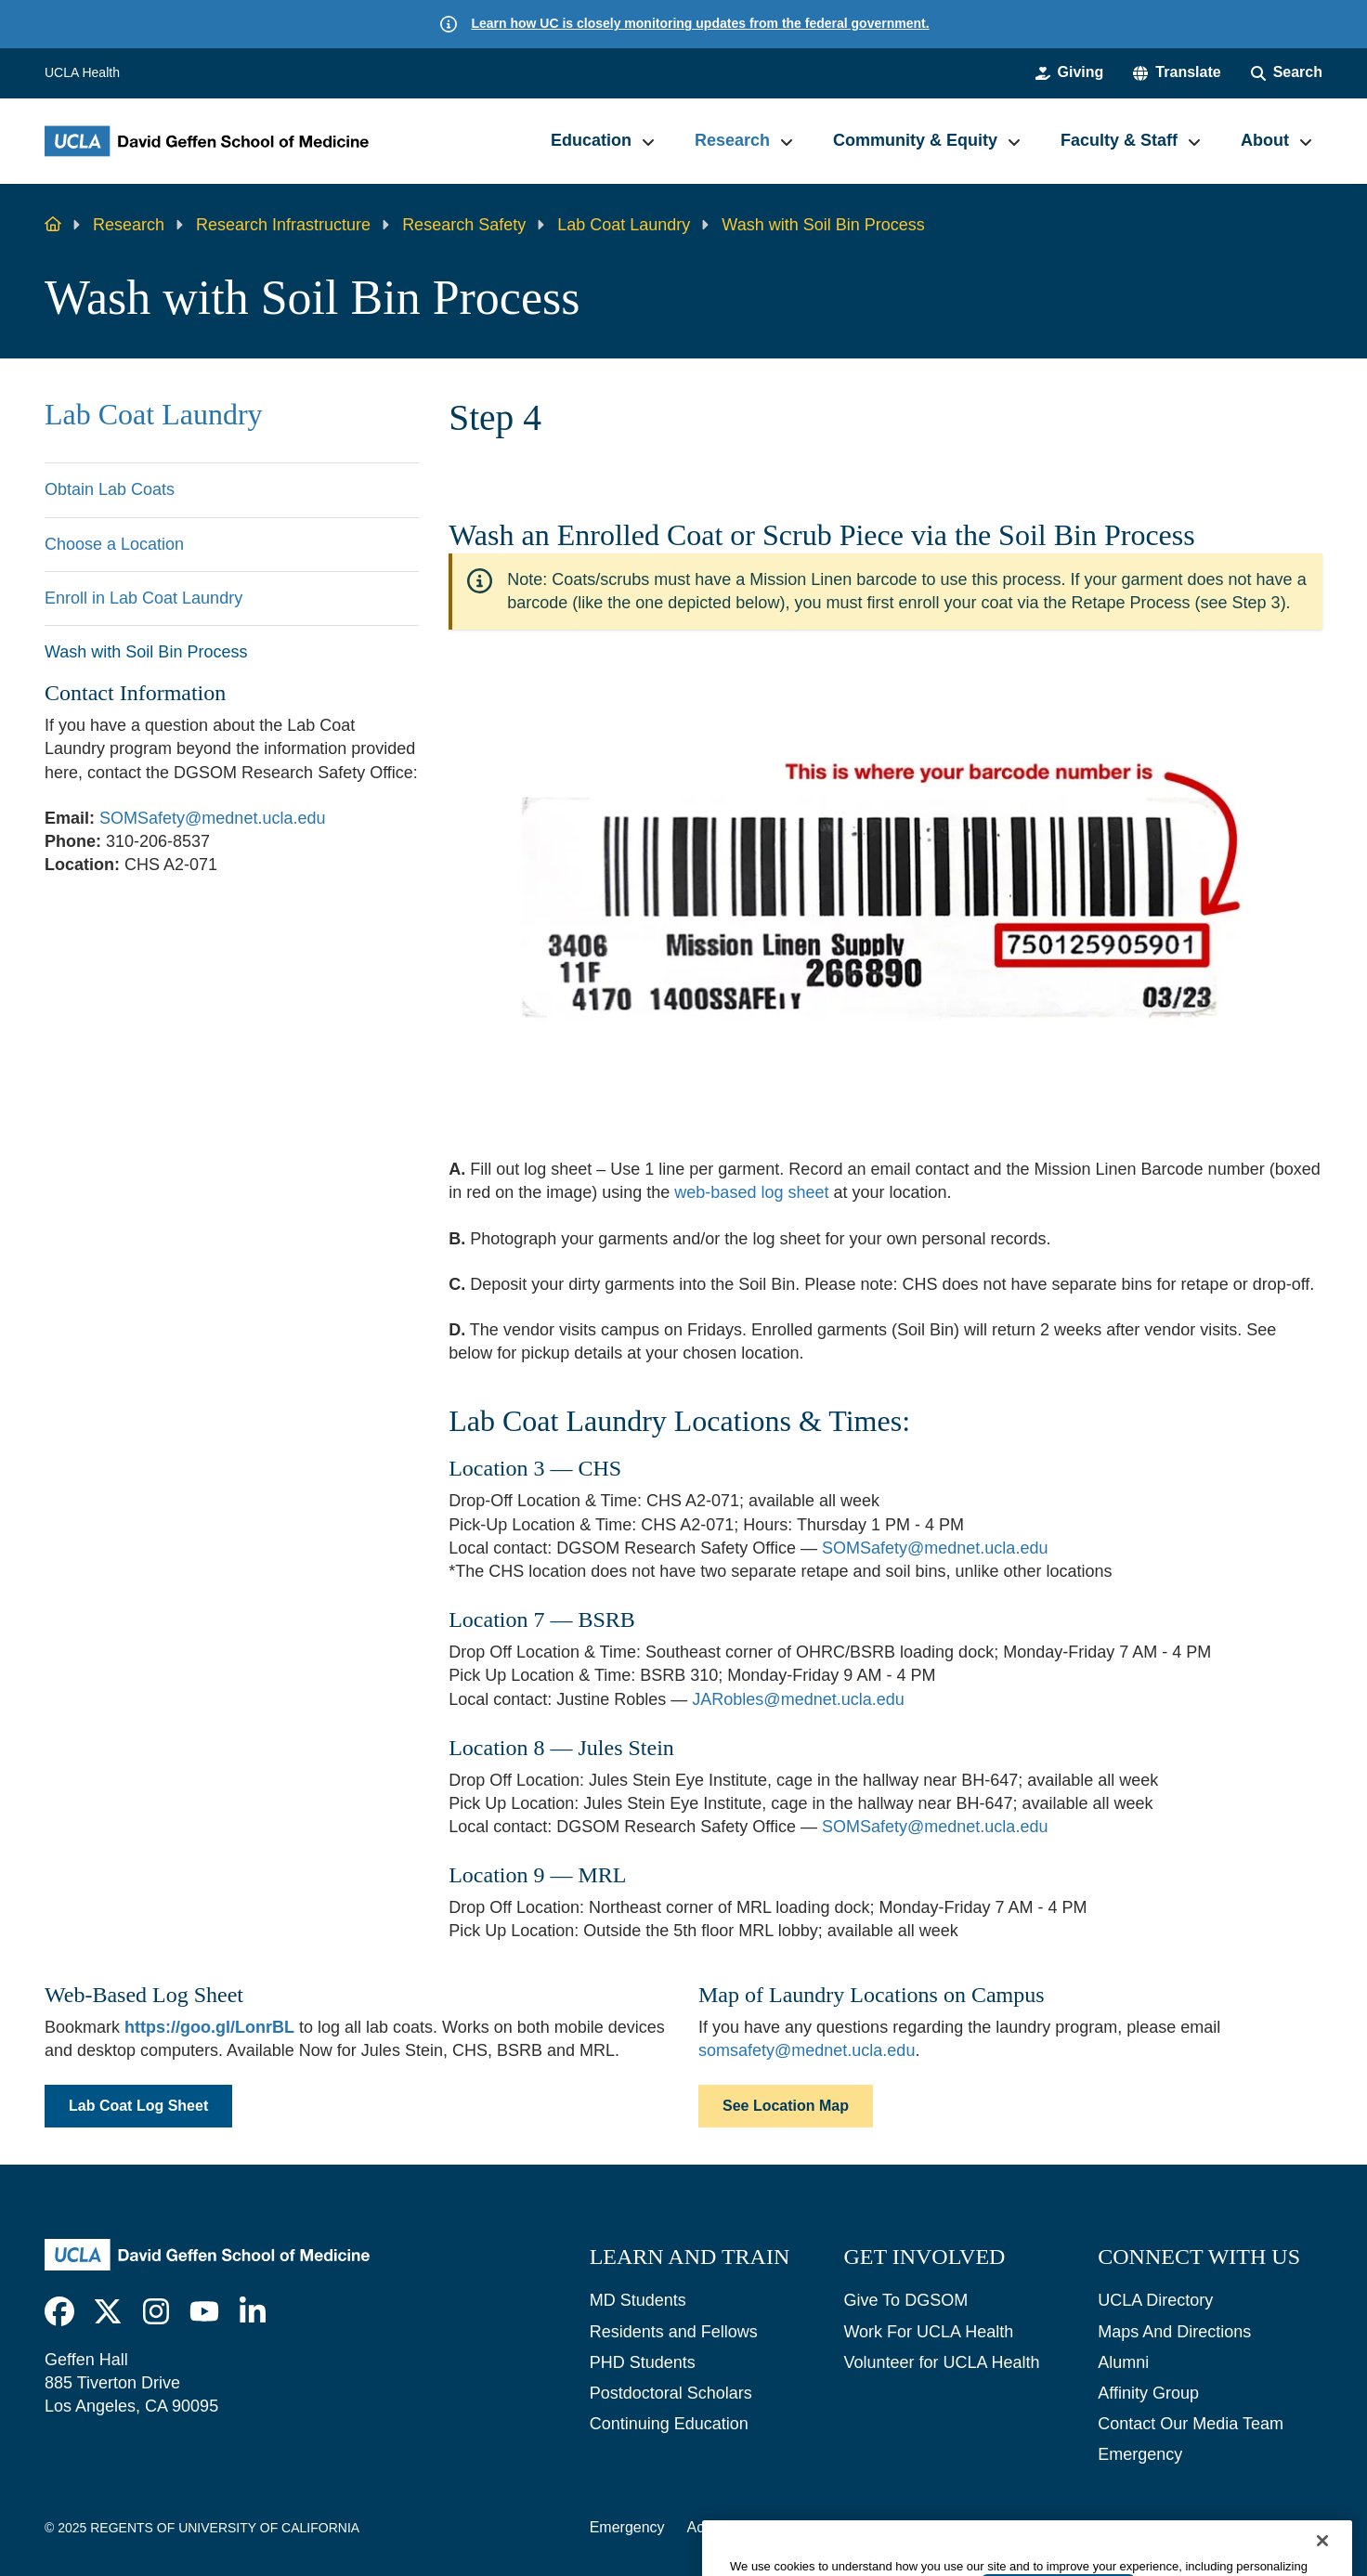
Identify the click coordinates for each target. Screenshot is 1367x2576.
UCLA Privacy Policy (858, 2527)
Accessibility (727, 2527)
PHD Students (643, 2362)
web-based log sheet (751, 1192)
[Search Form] (1286, 72)
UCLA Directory (1155, 2300)
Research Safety (464, 224)
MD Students (638, 2300)
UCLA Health (82, 72)
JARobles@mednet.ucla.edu (798, 1699)
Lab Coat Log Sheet (138, 2106)
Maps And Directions (1174, 2331)
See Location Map (786, 2106)
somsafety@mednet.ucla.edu (806, 2050)
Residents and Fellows (674, 2331)
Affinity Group (1148, 2393)
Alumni (1123, 2362)
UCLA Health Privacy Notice (1040, 2527)
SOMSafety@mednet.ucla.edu (212, 818)
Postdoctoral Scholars (671, 2393)
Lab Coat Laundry (623, 224)
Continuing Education (669, 2423)
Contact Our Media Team (1190, 2423)
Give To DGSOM (905, 2300)
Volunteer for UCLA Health (941, 2362)
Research (128, 224)
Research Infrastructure (283, 224)
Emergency (1140, 2454)
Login (1173, 2527)
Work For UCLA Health (928, 2331)
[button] (1176, 72)
